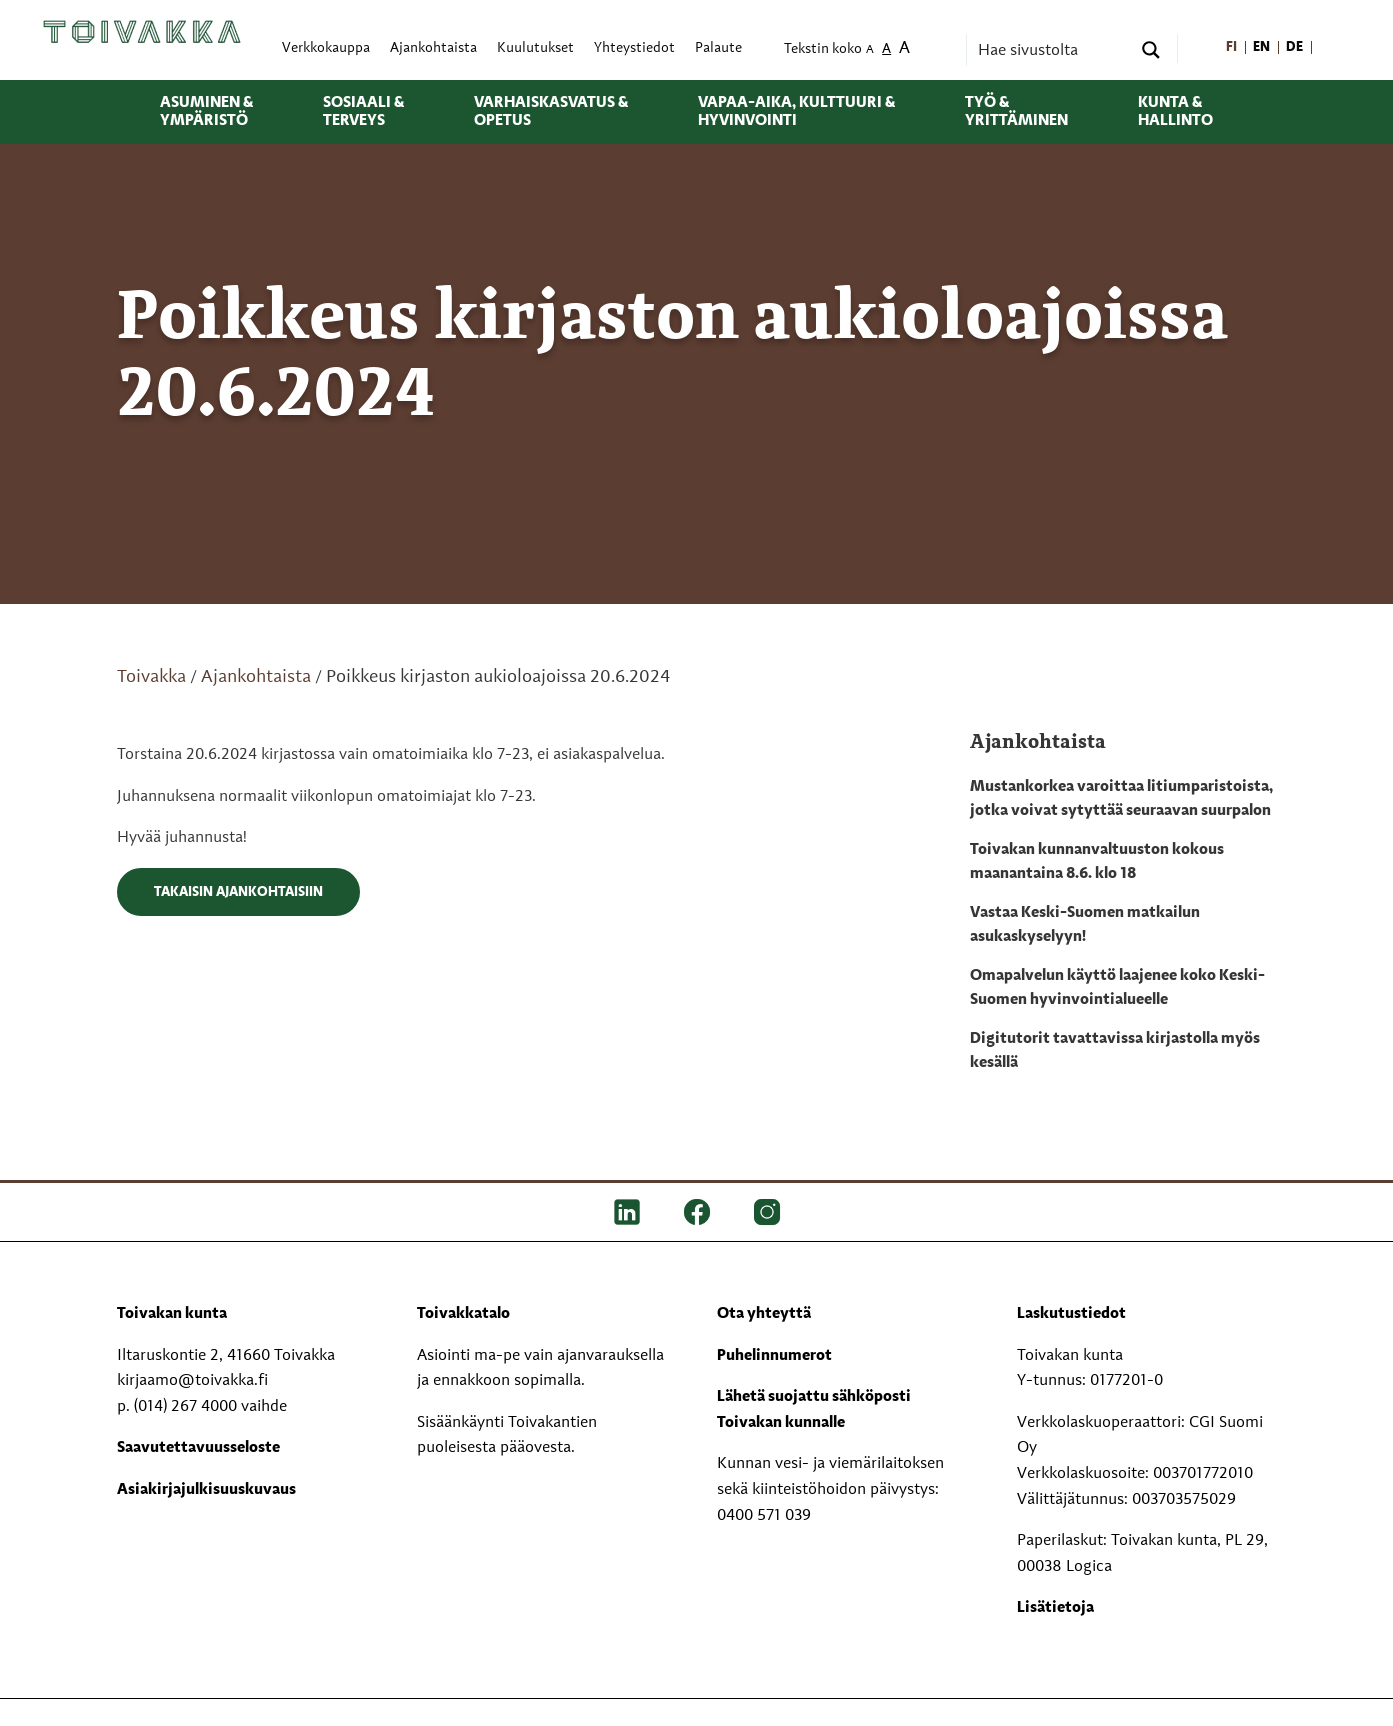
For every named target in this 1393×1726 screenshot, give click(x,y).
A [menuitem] (870, 50)
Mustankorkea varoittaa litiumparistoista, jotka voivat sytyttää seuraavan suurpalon (1121, 799)
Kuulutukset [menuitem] (535, 48)
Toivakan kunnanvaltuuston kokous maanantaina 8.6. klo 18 (1097, 862)
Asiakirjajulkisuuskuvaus (206, 1490)
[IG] (767, 1212)
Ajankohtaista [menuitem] (433, 48)
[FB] (697, 1212)
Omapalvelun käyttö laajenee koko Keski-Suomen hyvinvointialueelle (1117, 988)
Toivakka (151, 677)
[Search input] (1052, 50)
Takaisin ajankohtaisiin (238, 892)
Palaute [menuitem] (718, 48)
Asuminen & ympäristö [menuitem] (206, 112)
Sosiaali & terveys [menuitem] (363, 112)
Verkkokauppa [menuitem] (326, 48)
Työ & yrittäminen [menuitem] (1016, 112)
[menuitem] (1231, 48)
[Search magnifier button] (1151, 50)
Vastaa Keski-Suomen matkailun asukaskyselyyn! (1085, 925)
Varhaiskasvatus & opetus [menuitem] (551, 112)
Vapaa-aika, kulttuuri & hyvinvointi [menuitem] (796, 112)
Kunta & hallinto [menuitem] (1175, 112)
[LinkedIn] (627, 1212)
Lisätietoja (1055, 1608)
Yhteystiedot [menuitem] (634, 48)
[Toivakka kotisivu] (142, 32)
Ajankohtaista (256, 677)
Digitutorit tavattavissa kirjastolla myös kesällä (1115, 1051)
